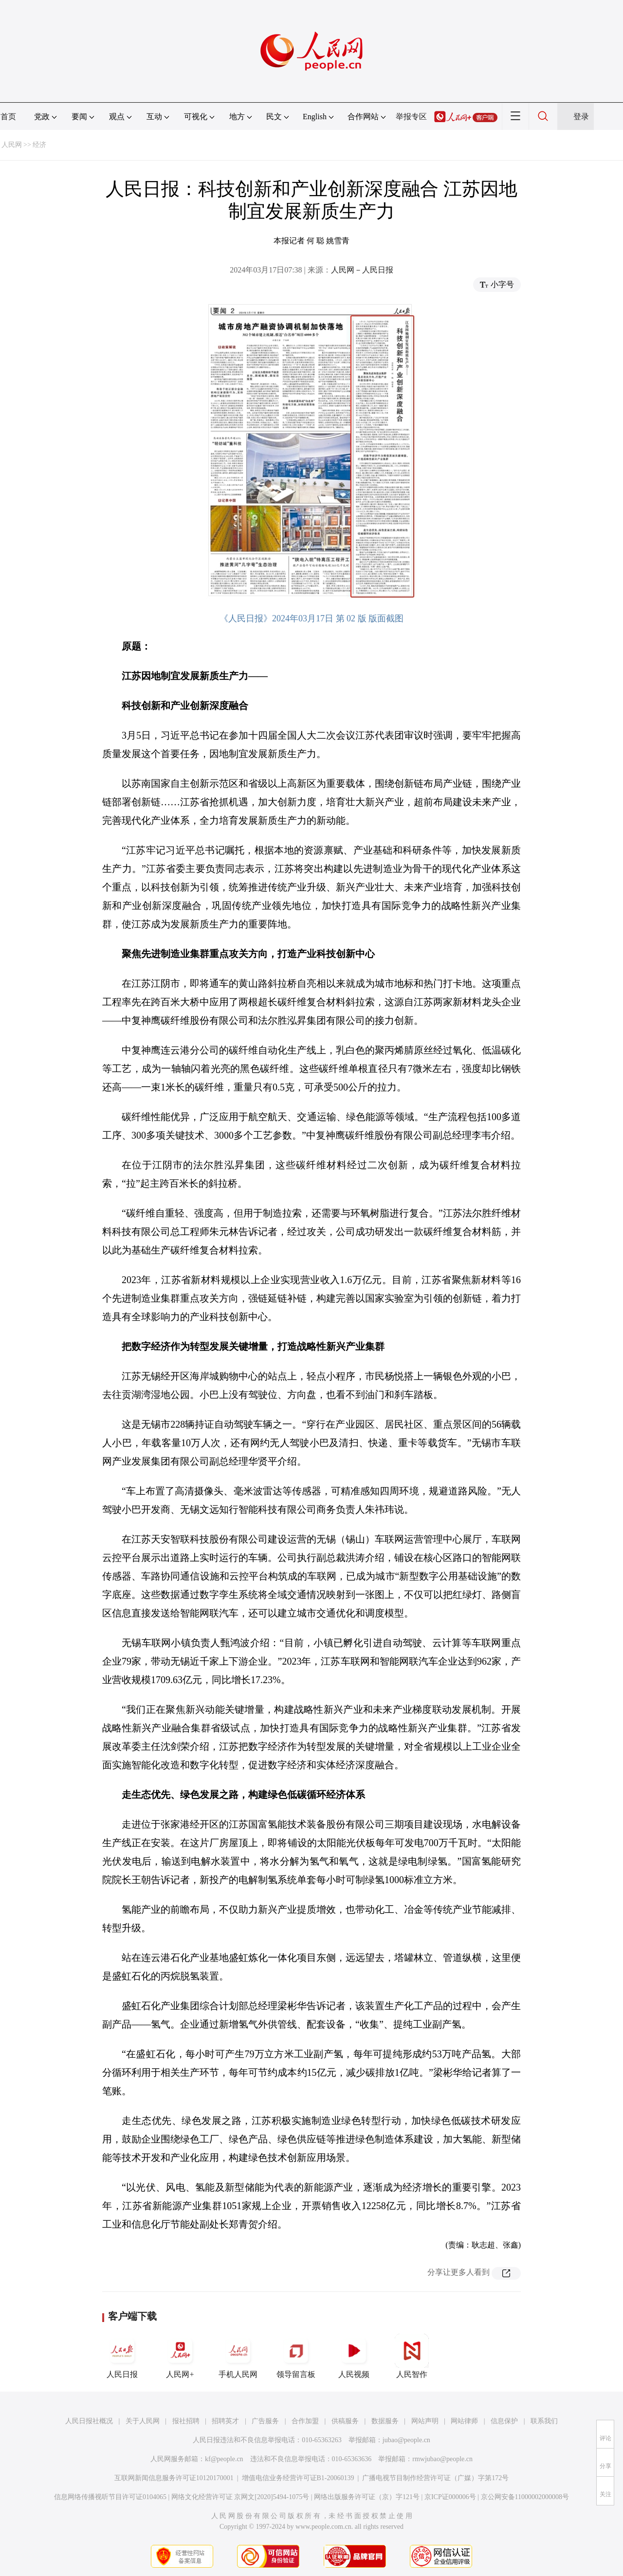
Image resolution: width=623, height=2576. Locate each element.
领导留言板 (295, 2356)
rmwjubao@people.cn (442, 2459)
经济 (39, 144)
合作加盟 (305, 2421)
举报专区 (411, 116)
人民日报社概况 (89, 2421)
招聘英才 (225, 2421)
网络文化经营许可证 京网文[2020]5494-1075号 (240, 2497)
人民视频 (354, 2356)
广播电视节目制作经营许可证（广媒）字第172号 (435, 2478)
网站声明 (425, 2421)
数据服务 (385, 2421)
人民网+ (180, 2356)
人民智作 (412, 2356)
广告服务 (265, 2421)
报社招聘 (186, 2421)
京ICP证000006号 (450, 2497)
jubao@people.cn (406, 2440)
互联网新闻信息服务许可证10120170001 (174, 2478)
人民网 (11, 144)
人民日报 (122, 2356)
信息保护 (504, 2421)
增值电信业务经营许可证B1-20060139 (298, 2478)
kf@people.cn (224, 2459)
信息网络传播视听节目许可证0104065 (110, 2497)
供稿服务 (345, 2421)
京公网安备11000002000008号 (525, 2497)
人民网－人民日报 (362, 270)
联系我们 (544, 2421)
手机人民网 (238, 2356)
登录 (581, 116)
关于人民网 (143, 2421)
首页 (8, 116)
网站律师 (464, 2421)
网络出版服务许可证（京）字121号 (367, 2497)
